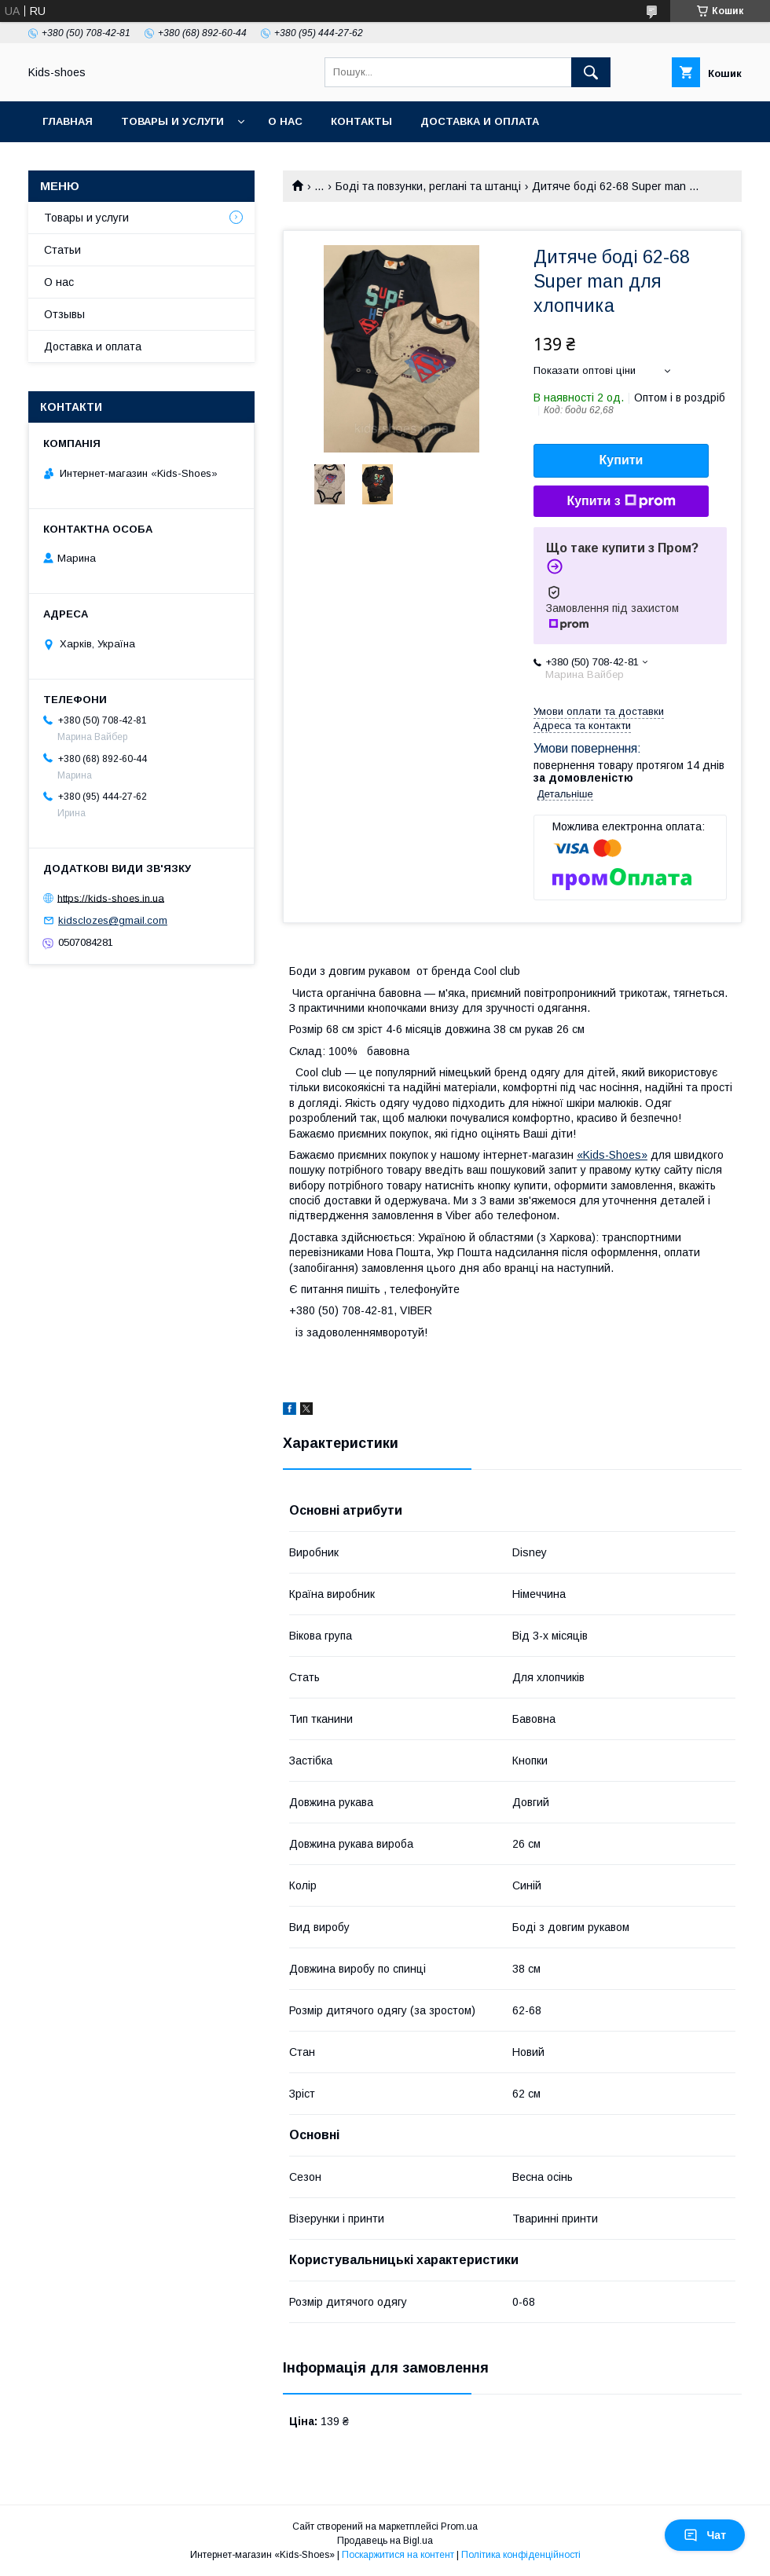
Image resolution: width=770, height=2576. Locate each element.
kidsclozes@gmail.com (112, 920)
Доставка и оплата (479, 121)
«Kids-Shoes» (612, 1155)
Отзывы (64, 314)
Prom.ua (459, 2526)
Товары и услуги (172, 121)
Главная (67, 121)
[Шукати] (590, 72)
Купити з (620, 501)
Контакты (361, 121)
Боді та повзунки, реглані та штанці (428, 186)
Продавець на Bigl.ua (385, 2540)
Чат (705, 2535)
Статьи (62, 250)
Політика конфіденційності (521, 2554)
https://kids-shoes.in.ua (110, 897)
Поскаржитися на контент (398, 2554)
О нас (285, 121)
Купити (622, 460)
